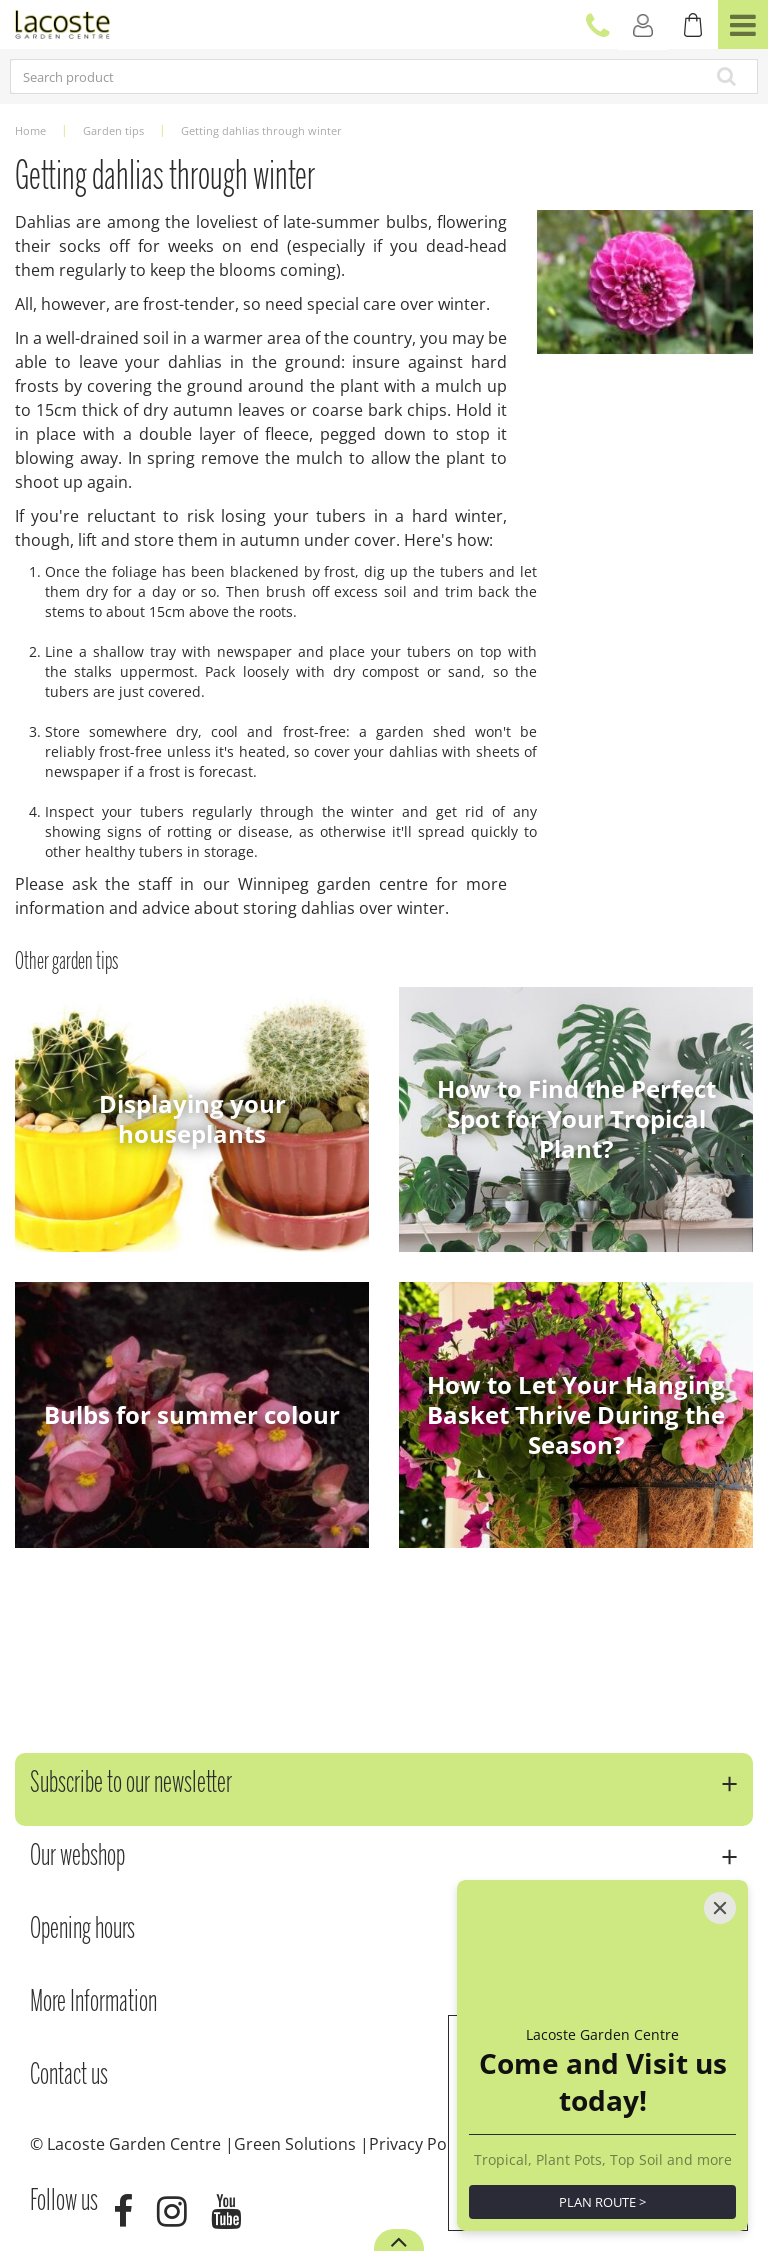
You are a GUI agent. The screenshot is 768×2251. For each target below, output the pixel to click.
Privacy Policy (420, 2144)
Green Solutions (295, 2144)
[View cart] (693, 25)
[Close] (720, 1908)
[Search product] (309, 76)
